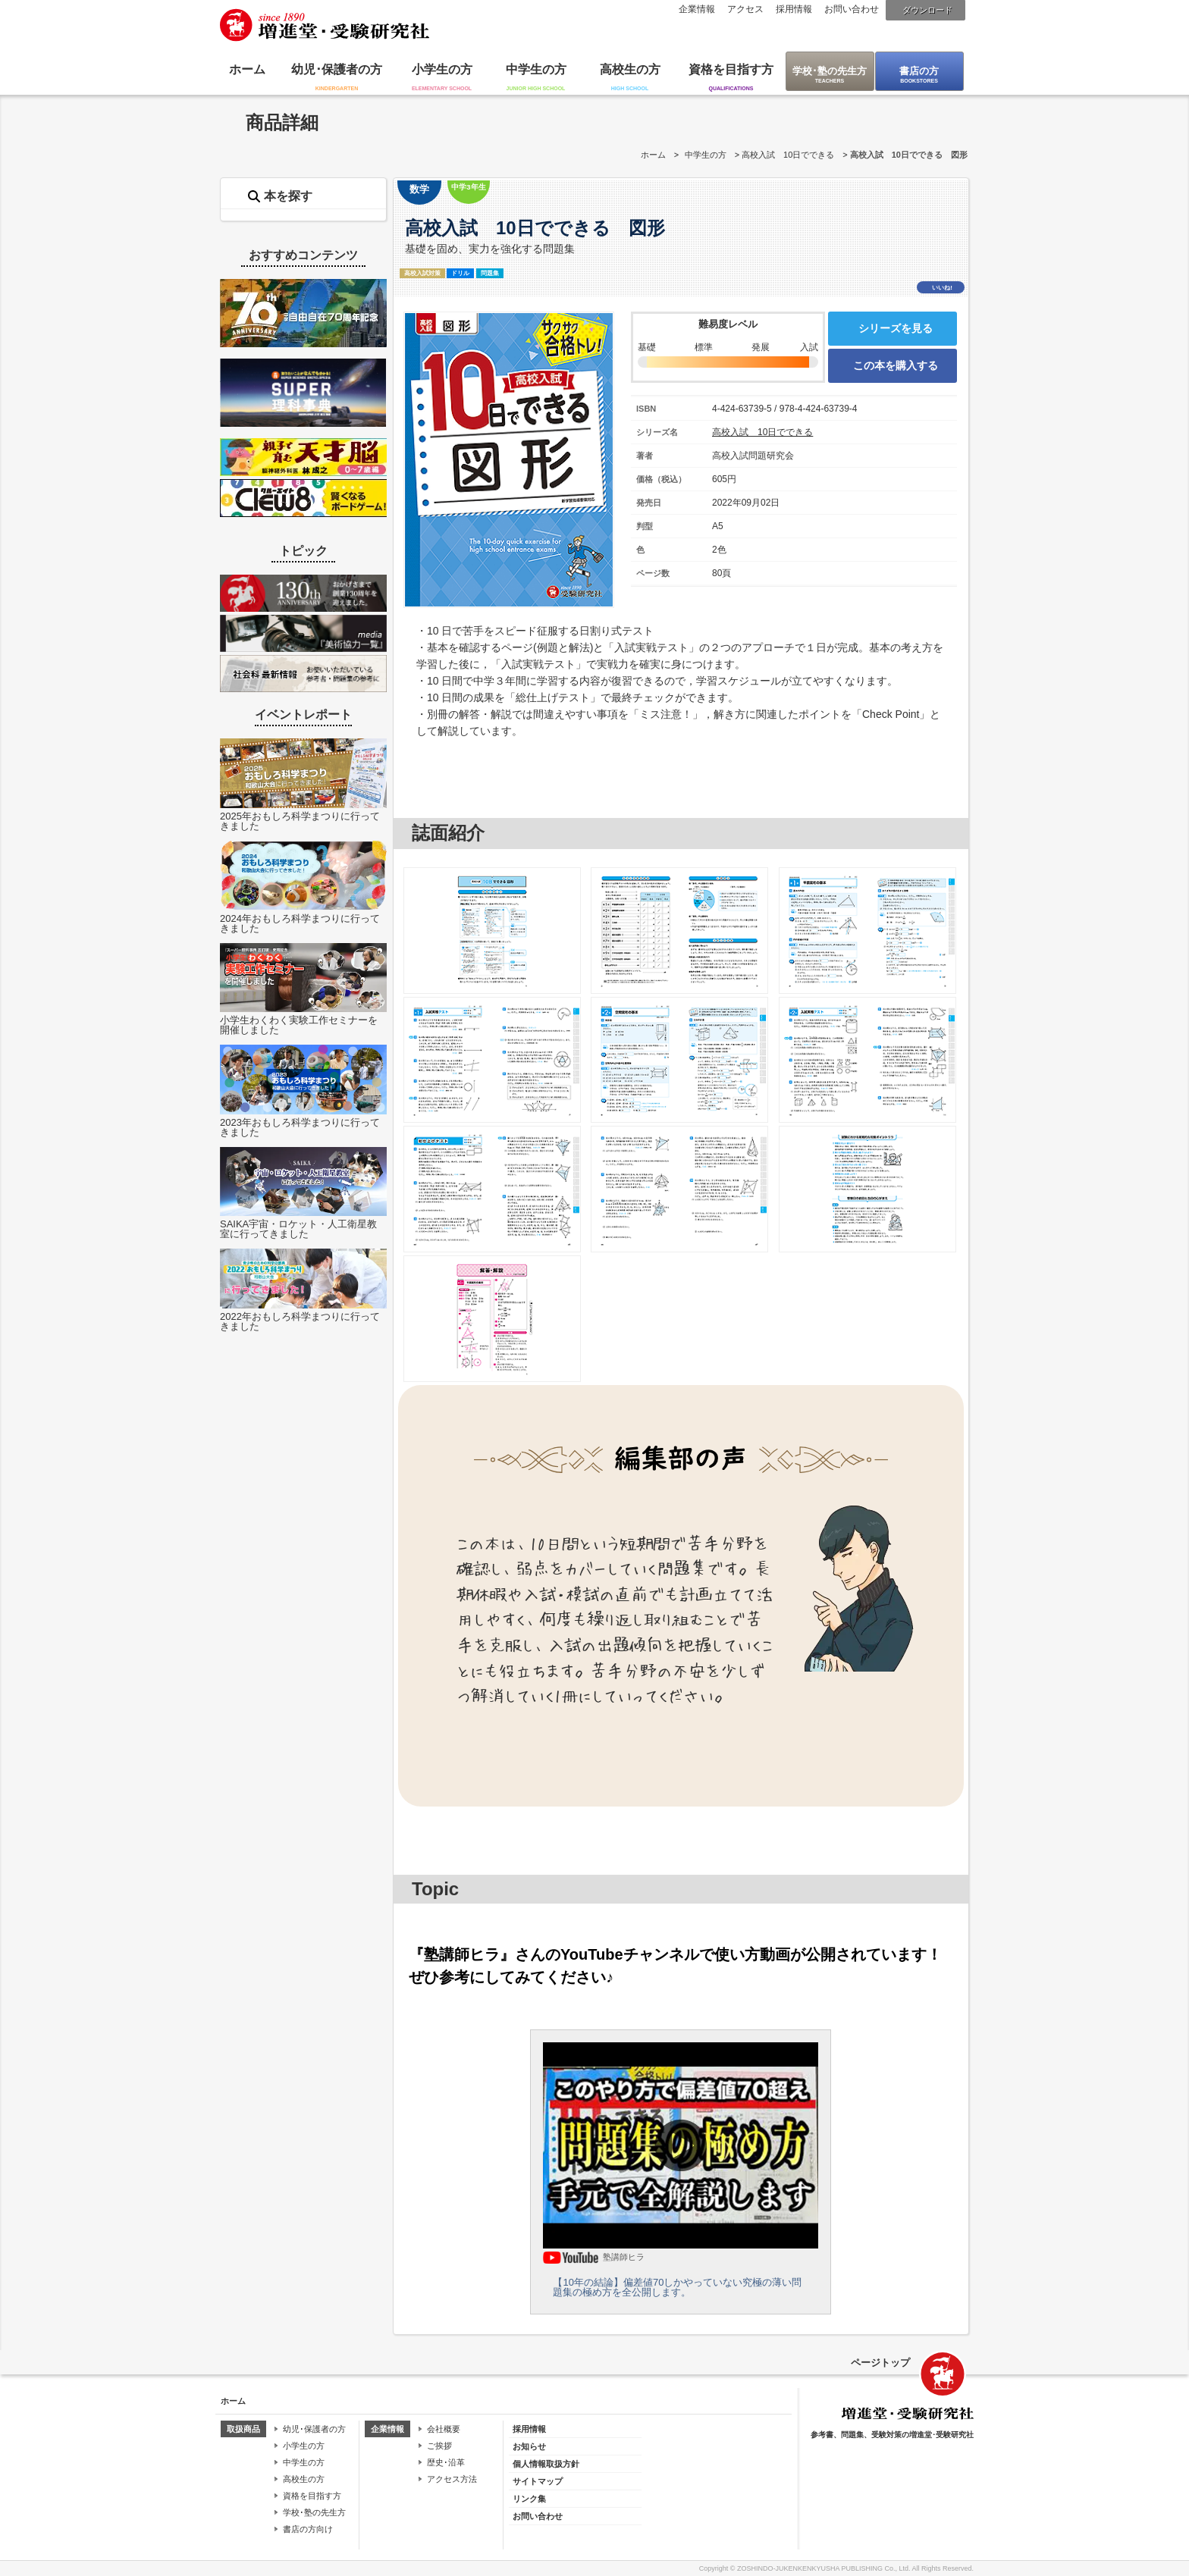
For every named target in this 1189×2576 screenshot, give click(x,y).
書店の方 (919, 71)
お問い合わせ (851, 9)
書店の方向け (308, 2529)
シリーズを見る (895, 328)
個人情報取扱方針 (546, 2463)
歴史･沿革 (446, 2462)
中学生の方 (536, 69)
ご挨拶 (439, 2445)
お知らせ (529, 2446)
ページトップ (880, 2362)
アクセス (745, 9)
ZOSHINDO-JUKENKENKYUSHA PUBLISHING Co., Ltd (822, 2568)
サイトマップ (538, 2481)
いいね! (942, 287)
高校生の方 (630, 69)
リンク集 (529, 2498)
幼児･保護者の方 (336, 69)
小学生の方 (442, 69)
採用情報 (794, 9)
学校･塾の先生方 (829, 71)
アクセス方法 (452, 2479)
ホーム (247, 69)
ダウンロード (927, 9)
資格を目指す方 (731, 69)
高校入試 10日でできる (788, 154)
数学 (419, 189)
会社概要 (443, 2428)
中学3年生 (468, 187)
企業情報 (697, 9)
